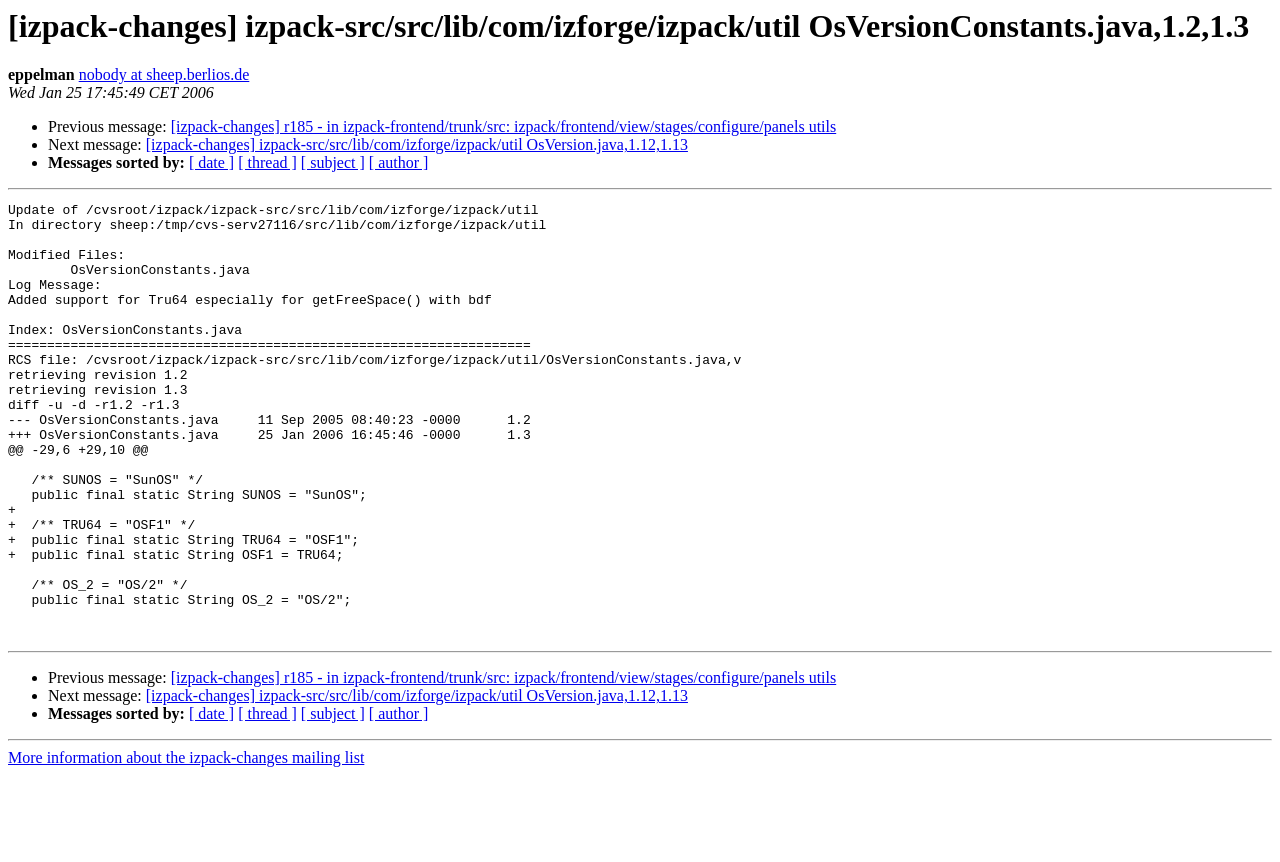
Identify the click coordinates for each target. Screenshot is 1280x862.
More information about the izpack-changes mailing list (186, 844)
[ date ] (211, 162)
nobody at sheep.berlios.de (164, 74)
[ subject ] (333, 162)
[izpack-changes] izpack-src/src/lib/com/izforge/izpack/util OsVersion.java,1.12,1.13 (417, 144)
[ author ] (399, 162)
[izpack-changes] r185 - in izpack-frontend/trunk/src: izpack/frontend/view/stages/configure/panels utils (504, 126)
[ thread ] (267, 162)
